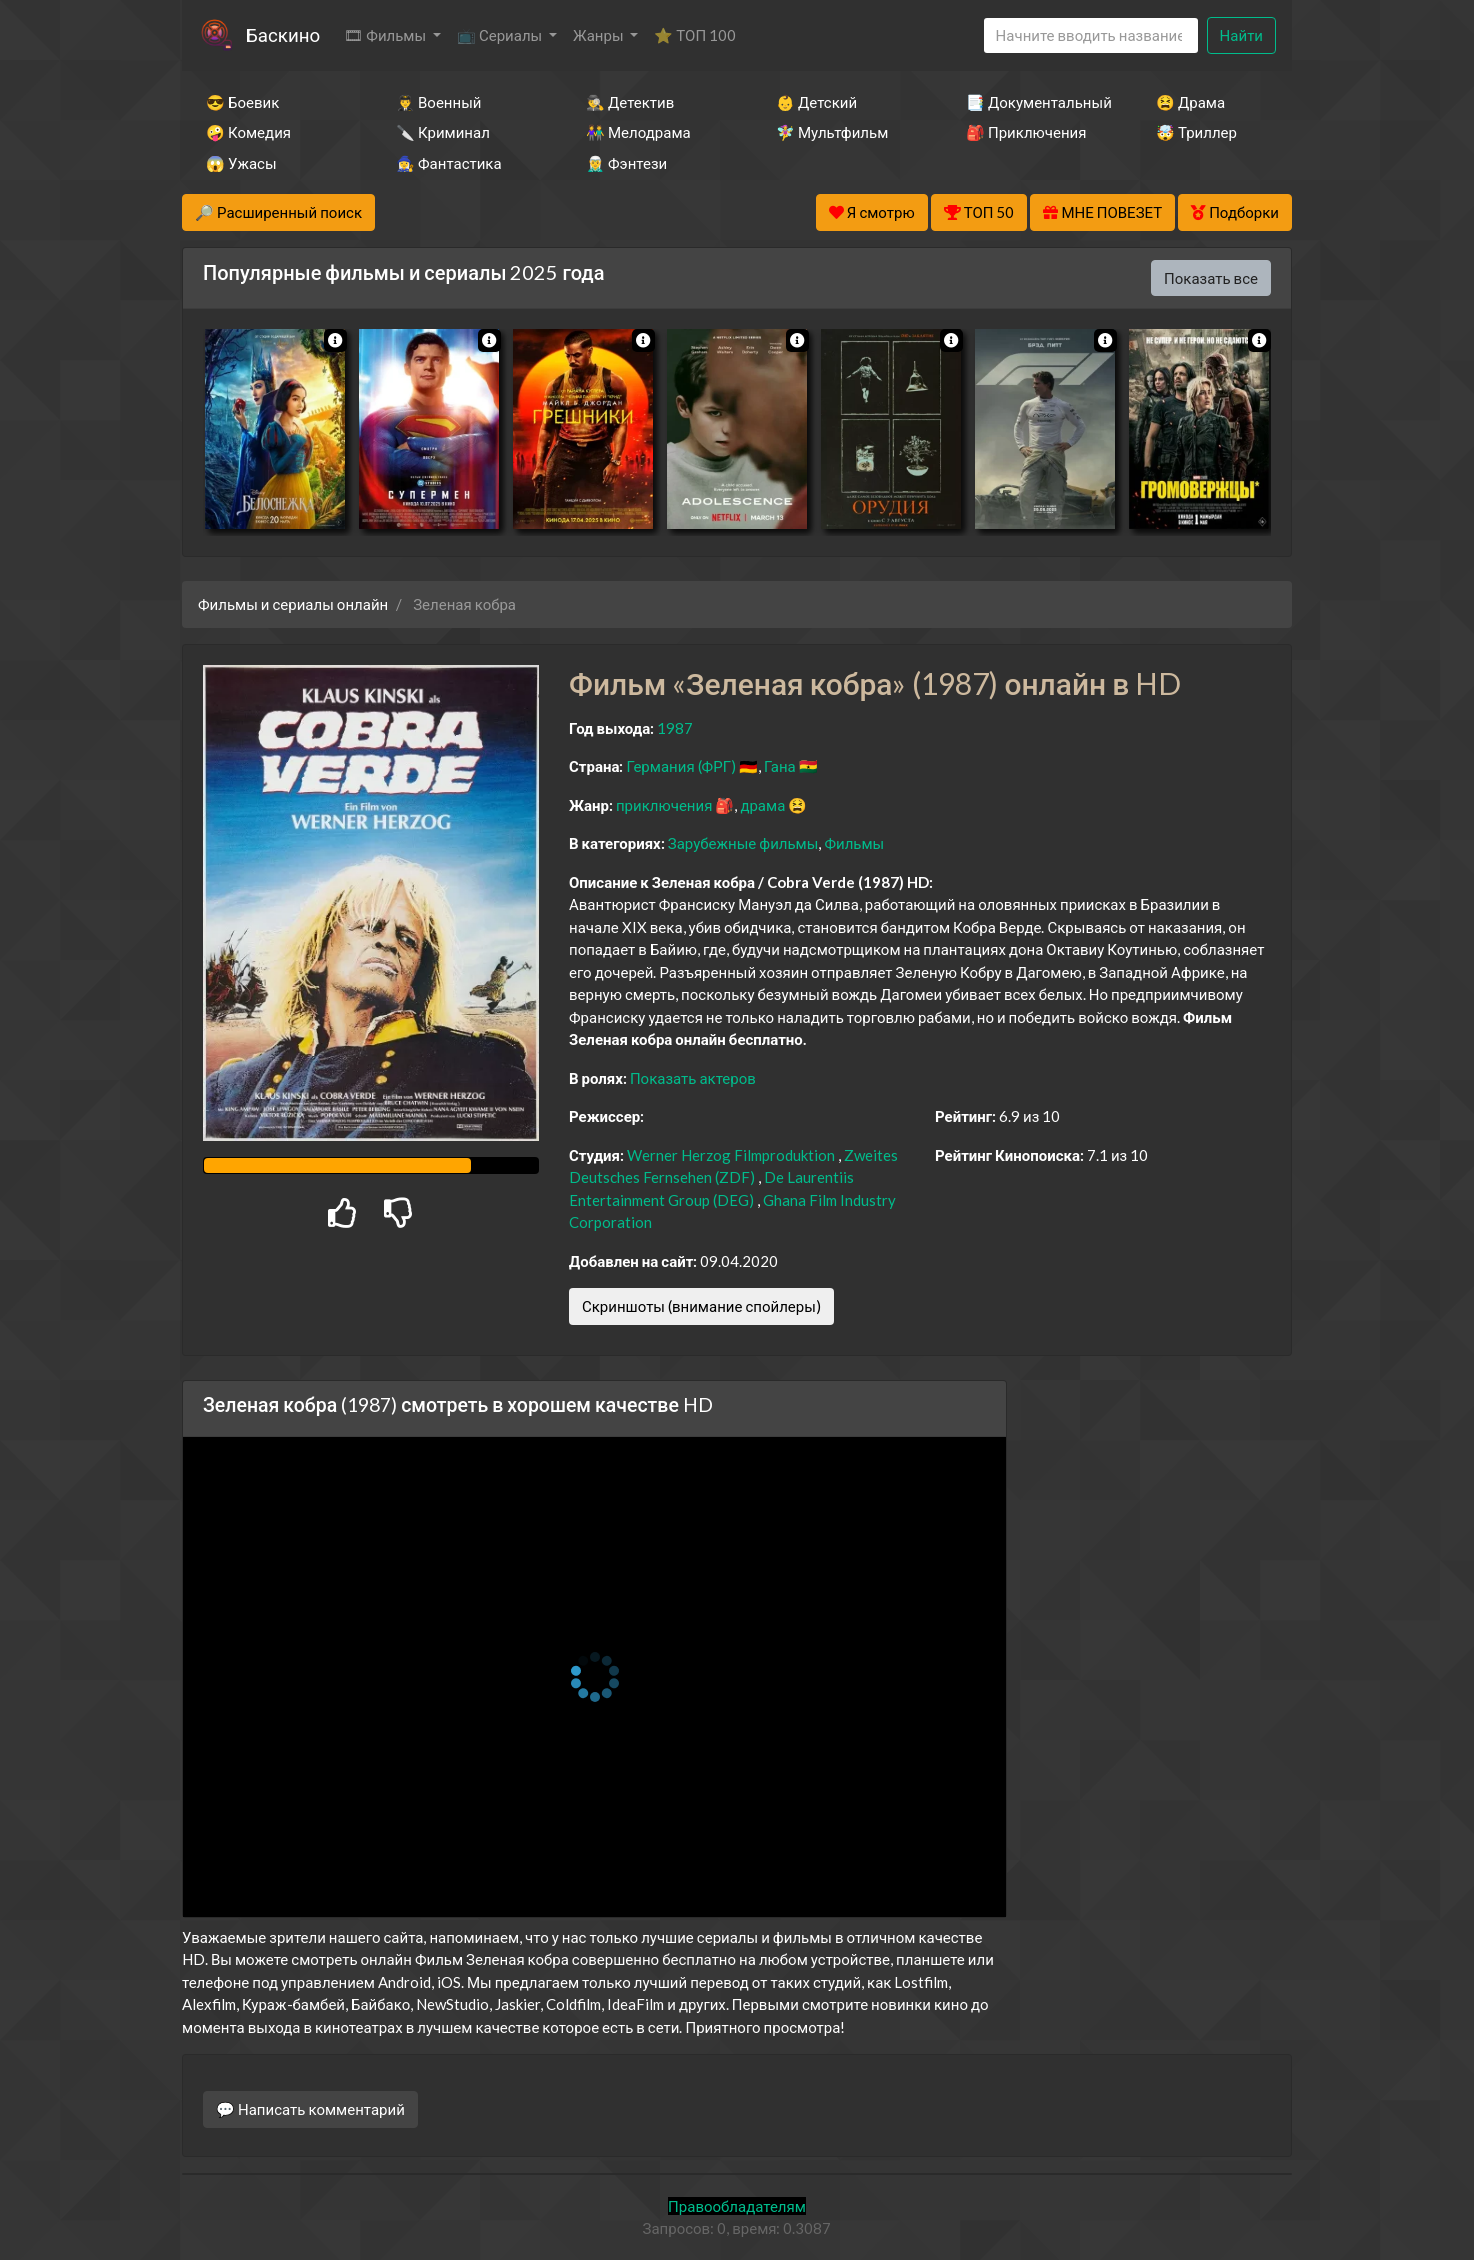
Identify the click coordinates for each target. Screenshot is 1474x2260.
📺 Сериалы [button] (501, 35)
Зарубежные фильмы (743, 843)
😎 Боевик (242, 102)
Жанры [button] (600, 35)
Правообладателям (737, 2206)
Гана (780, 766)
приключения (664, 805)
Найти (1241, 35)
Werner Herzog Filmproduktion (731, 1155)
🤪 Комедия (248, 132)
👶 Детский (816, 102)
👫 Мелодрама (638, 132)
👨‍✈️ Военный (438, 102)
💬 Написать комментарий (310, 2109)
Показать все (1211, 278)
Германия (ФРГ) (681, 766)
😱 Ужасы (241, 163)
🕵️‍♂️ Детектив (630, 102)
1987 (675, 728)
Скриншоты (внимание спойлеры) (701, 1306)
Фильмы (854, 843)
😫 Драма (1190, 102)
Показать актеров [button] (693, 1078)
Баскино (283, 34)
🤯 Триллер (1196, 132)
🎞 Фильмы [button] (386, 35)
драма (762, 805)
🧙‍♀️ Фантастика (449, 163)
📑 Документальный (1034, 102)
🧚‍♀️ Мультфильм (832, 132)
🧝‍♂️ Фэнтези (626, 163)
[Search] (1091, 35)
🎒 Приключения (1026, 132)
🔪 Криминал (443, 132)
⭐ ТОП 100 (695, 35)
